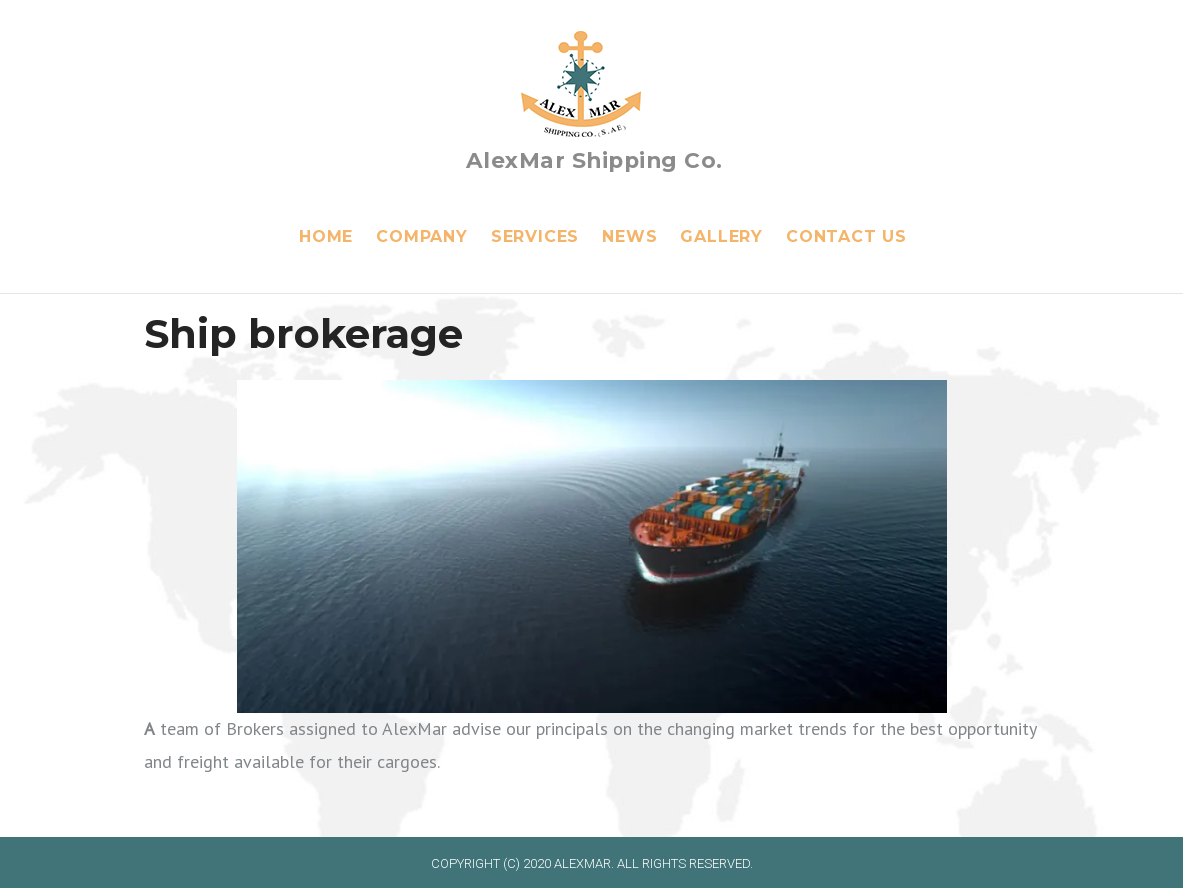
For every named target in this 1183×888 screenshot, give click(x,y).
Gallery (721, 236)
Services (535, 236)
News (629, 236)
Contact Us (846, 236)
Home (326, 236)
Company (422, 236)
